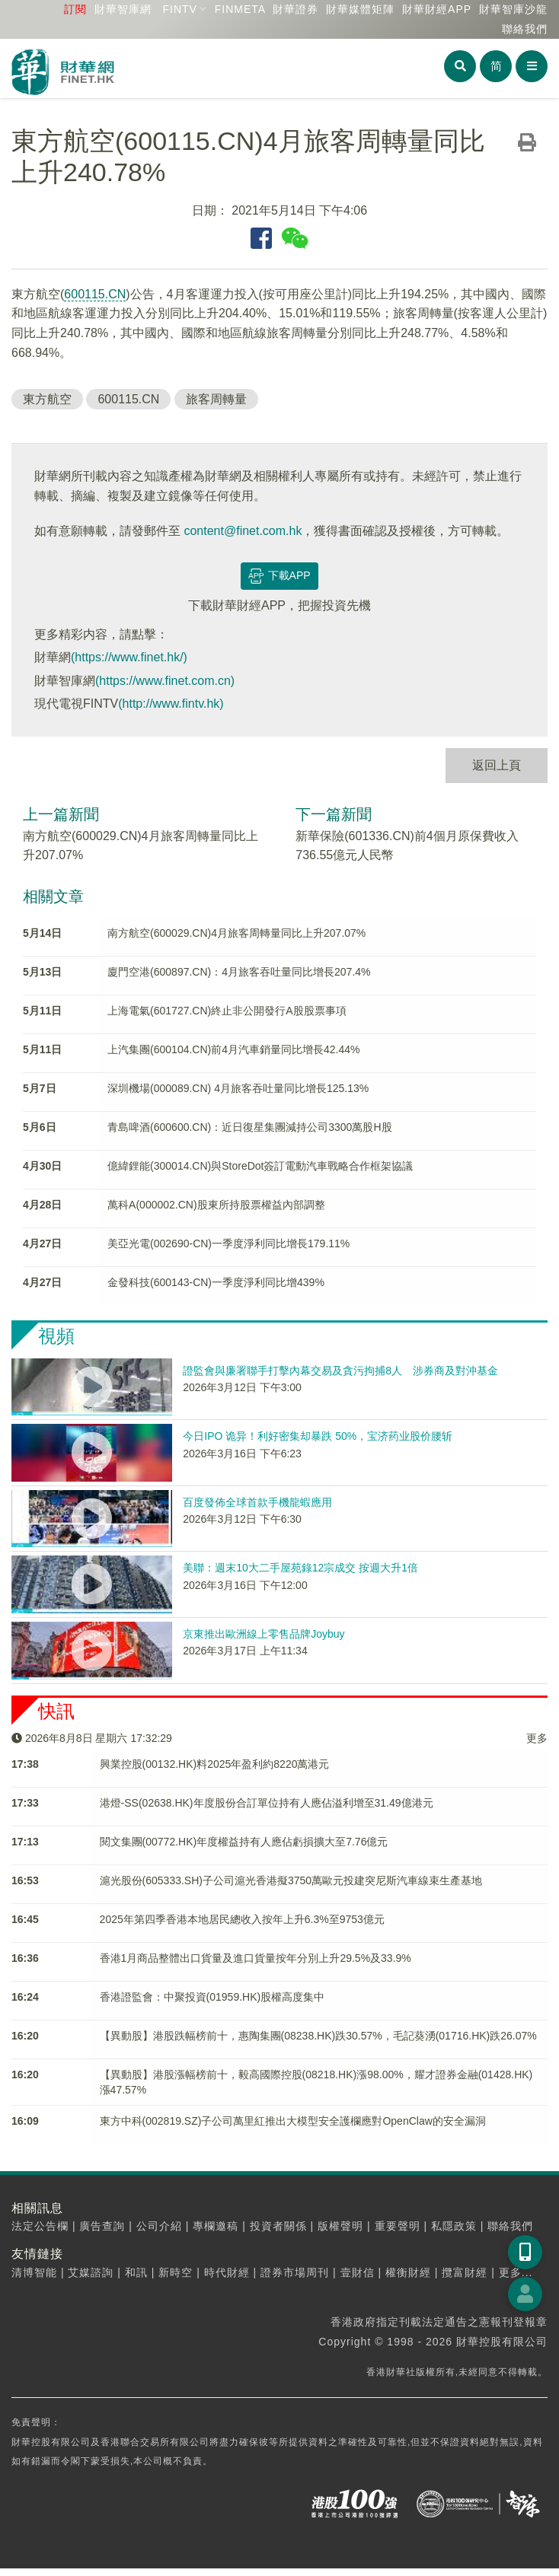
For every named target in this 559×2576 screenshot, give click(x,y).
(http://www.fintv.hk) (170, 703)
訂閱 (75, 9)
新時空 (175, 2272)
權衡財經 (408, 2272)
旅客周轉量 (216, 399)
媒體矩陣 (360, 9)
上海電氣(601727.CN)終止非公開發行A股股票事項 (227, 1011)
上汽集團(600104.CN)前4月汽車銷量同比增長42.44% (233, 1049)
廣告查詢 (102, 2226)
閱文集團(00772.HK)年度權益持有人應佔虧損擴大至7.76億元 (244, 1842)
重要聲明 (397, 2226)
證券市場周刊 (294, 2272)
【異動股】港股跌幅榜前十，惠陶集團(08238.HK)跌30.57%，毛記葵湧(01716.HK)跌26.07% (318, 2036)
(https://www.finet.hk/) (129, 657)
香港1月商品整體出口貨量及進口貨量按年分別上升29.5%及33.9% (255, 1958)
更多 (537, 1738)
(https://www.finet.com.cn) (165, 680)
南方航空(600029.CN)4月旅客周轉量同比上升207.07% (236, 933)
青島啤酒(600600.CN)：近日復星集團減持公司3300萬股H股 (249, 1127)
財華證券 (295, 9)
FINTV (179, 9)
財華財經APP (436, 9)
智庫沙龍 (513, 9)
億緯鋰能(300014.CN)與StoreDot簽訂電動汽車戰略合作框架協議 (260, 1166)
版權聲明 (340, 2226)
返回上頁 (496, 765)
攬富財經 (464, 2272)
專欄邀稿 (215, 2226)
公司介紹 (159, 2226)
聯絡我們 (525, 29)
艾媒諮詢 (90, 2272)
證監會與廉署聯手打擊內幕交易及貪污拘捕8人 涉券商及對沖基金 (340, 1370)
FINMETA (240, 9)
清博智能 (34, 2272)
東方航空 (47, 399)
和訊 (136, 2272)
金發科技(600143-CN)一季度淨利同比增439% (215, 1282)
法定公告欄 (40, 2226)
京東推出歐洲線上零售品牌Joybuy (263, 1634)
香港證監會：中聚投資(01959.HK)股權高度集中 (212, 1997)
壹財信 (357, 2272)
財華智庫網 (123, 9)
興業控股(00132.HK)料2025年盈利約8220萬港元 (215, 1764)
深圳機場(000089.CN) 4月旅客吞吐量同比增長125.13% (238, 1088)
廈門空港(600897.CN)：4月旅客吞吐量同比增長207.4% (238, 972)
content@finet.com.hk (243, 530)
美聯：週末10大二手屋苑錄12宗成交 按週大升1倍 (300, 1568)
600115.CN (95, 294)
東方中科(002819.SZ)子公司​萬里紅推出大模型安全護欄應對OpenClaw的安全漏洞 (293, 2121)
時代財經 (227, 2272)
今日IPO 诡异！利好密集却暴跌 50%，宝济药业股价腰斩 (317, 1436)
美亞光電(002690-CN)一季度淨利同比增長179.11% (228, 1243)
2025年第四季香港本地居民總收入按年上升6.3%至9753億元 (242, 1919)
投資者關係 (278, 2226)
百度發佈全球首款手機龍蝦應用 (257, 1502)
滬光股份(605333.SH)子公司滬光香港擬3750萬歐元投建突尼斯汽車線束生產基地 (291, 1880)
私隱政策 (454, 2226)
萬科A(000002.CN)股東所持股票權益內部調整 (216, 1205)
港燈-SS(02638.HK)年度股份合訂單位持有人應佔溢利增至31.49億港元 (266, 1803)
